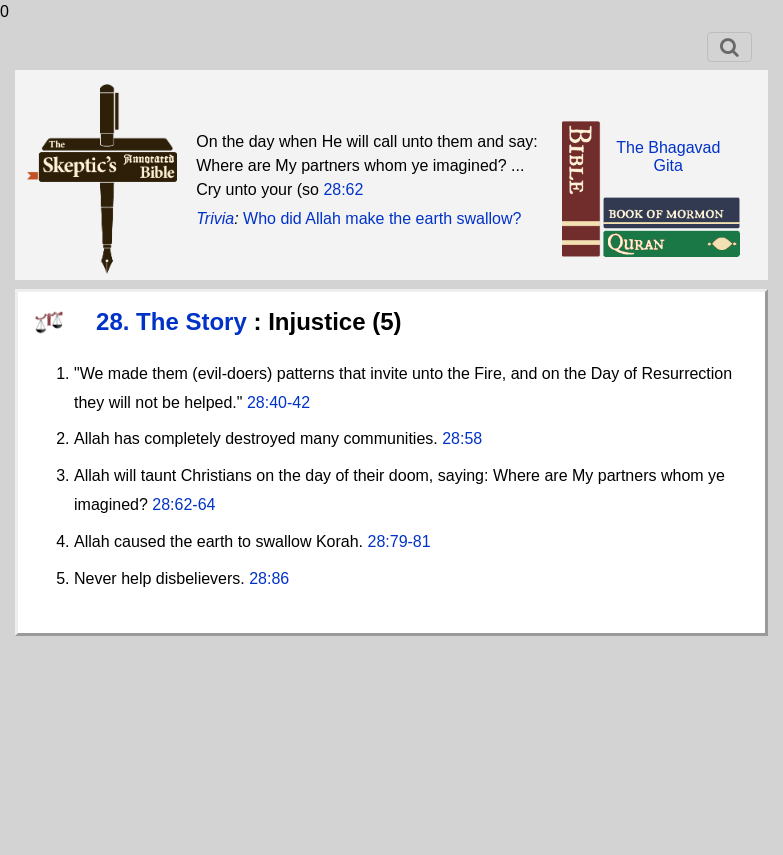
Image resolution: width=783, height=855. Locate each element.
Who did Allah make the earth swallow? (382, 218)
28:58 (462, 438)
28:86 (269, 578)
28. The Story (174, 321)
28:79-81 (399, 541)
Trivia (215, 218)
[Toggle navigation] (729, 47)
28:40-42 (278, 402)
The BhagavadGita (668, 156)
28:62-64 (183, 504)
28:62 (343, 189)
